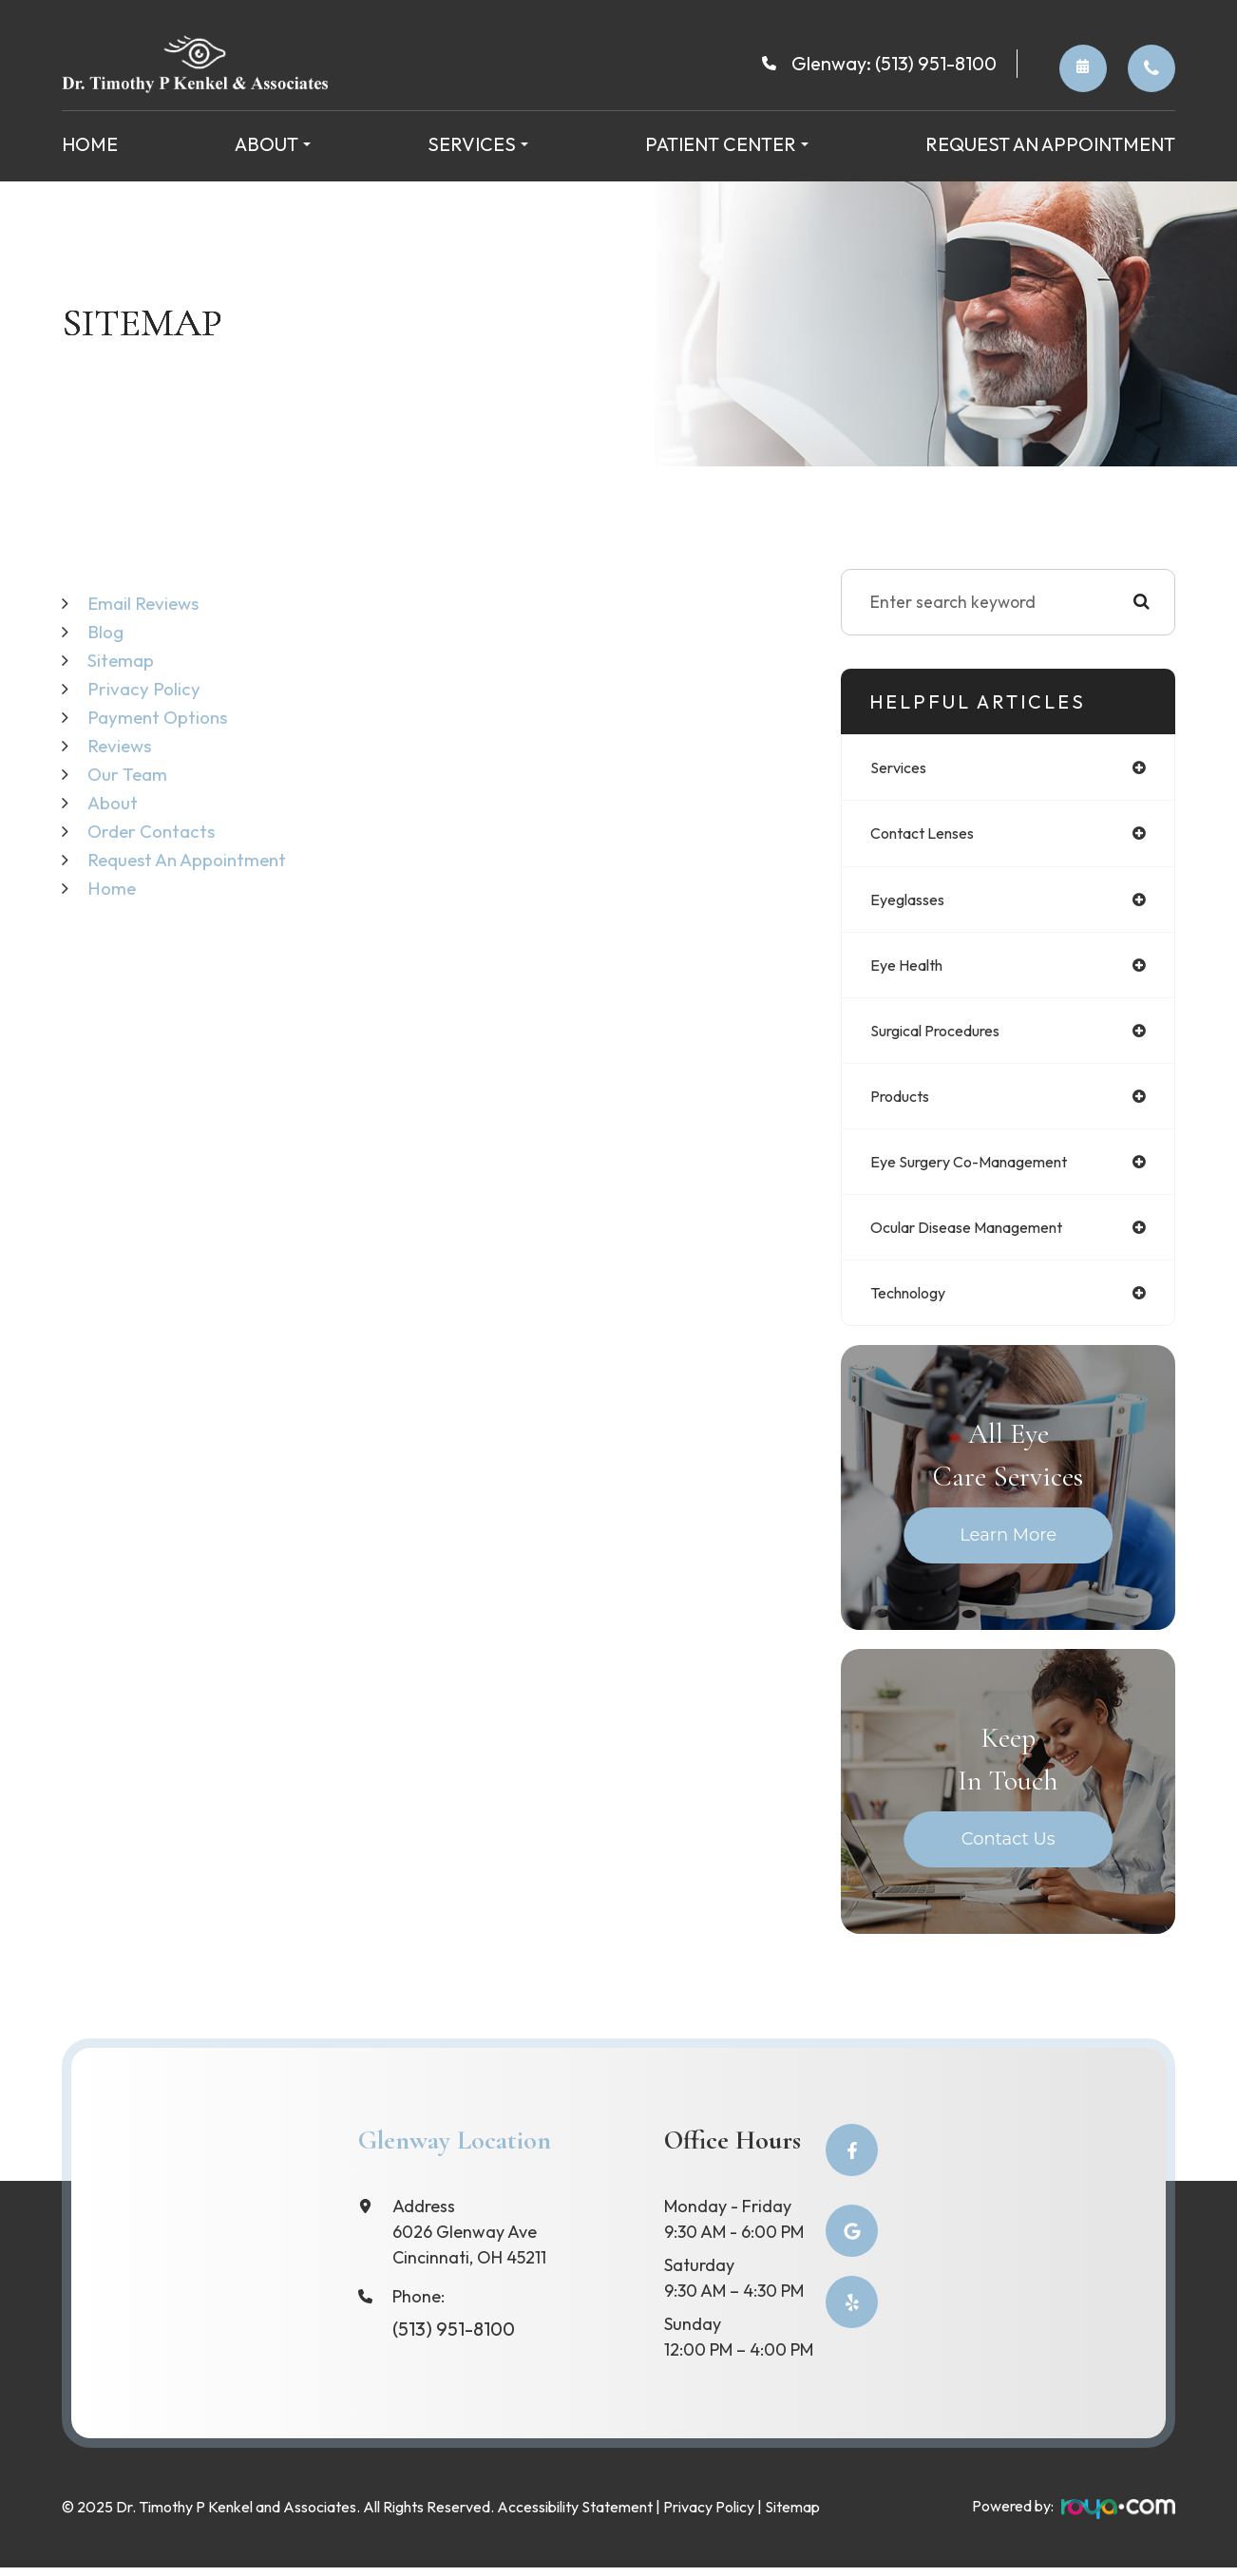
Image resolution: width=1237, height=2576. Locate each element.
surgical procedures (944, 1037)
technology (914, 1305)
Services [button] (478, 144)
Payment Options (162, 717)
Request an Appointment (1050, 144)
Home (90, 144)
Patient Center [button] (727, 144)
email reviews (146, 603)
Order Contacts (1151, 68)
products (903, 1103)
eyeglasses (912, 903)
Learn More (1008, 1547)
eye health (911, 969)
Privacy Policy (145, 688)
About (113, 802)
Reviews (121, 745)
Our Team (128, 774)
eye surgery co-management (982, 1171)
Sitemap (123, 660)
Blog (106, 631)
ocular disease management (982, 1238)
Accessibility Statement (575, 2516)
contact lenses (929, 835)
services (901, 768)
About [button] (273, 144)
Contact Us (1008, 1851)
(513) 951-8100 (936, 63)
